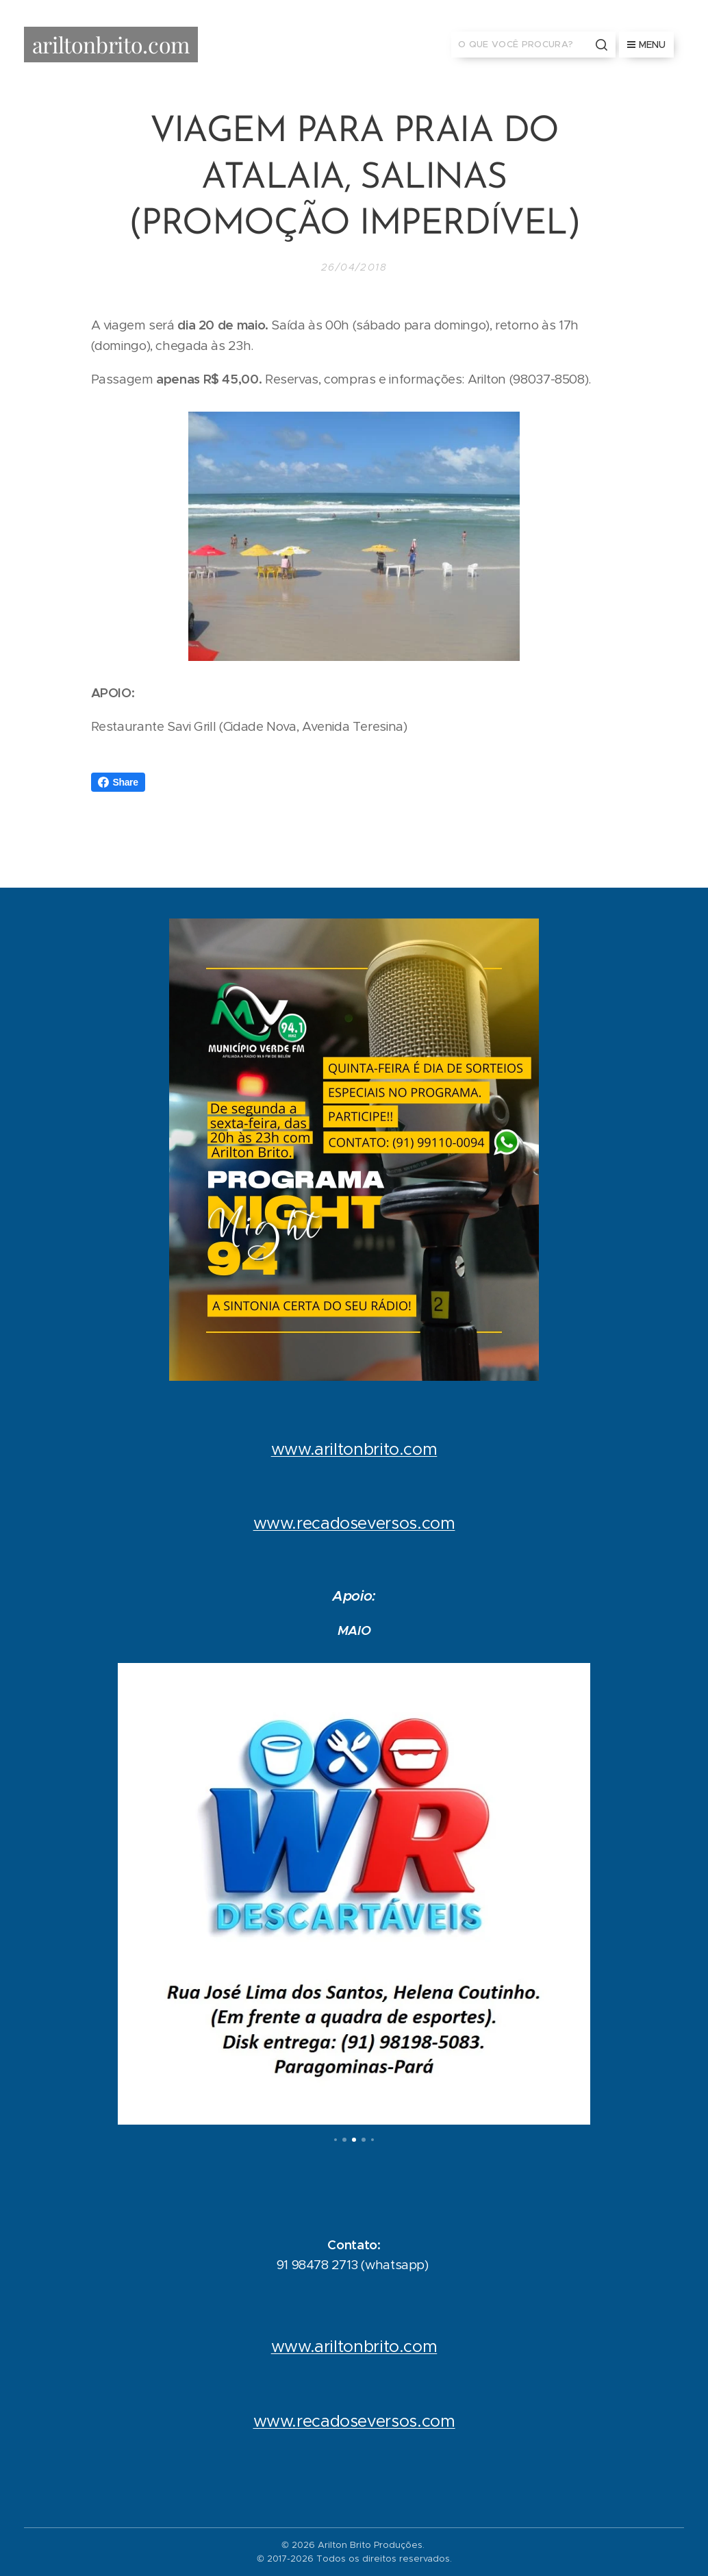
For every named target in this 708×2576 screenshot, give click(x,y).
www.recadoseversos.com (354, 1523)
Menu (646, 44)
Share (118, 782)
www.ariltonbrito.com (354, 1449)
